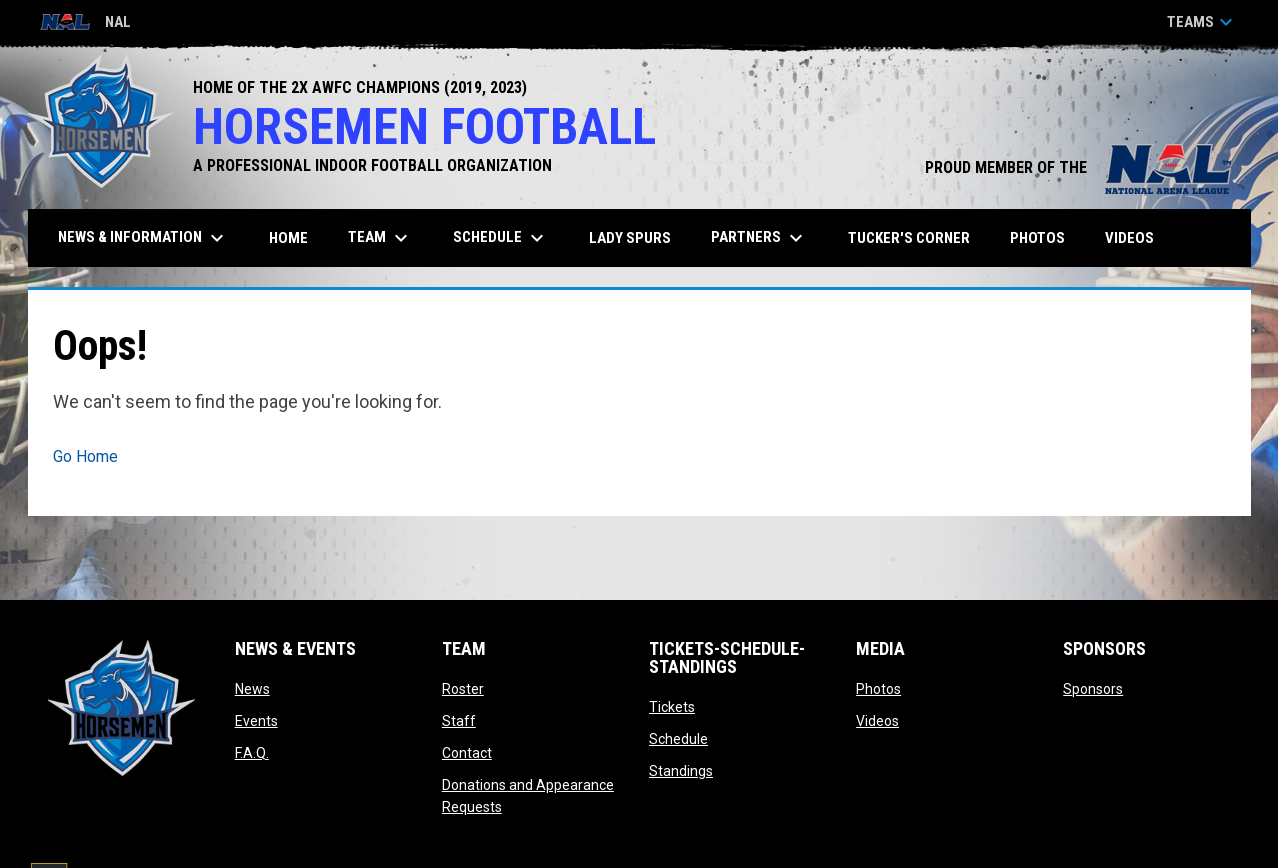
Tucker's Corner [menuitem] (909, 238)
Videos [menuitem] (1129, 238)
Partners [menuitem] (759, 238)
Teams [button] (1202, 22)
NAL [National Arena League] (85, 23)
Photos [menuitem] (1037, 238)
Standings (681, 771)
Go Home (85, 456)
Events (256, 721)
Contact (467, 753)
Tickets (672, 707)
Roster (463, 689)
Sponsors (1093, 689)
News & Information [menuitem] (143, 238)
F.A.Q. (252, 753)
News (252, 689)
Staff (459, 721)
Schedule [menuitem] (501, 238)
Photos (878, 689)
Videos (877, 721)
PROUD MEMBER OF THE (1078, 167)
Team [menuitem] (380, 238)
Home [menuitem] (288, 238)
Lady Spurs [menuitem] (630, 238)
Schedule (678, 739)
